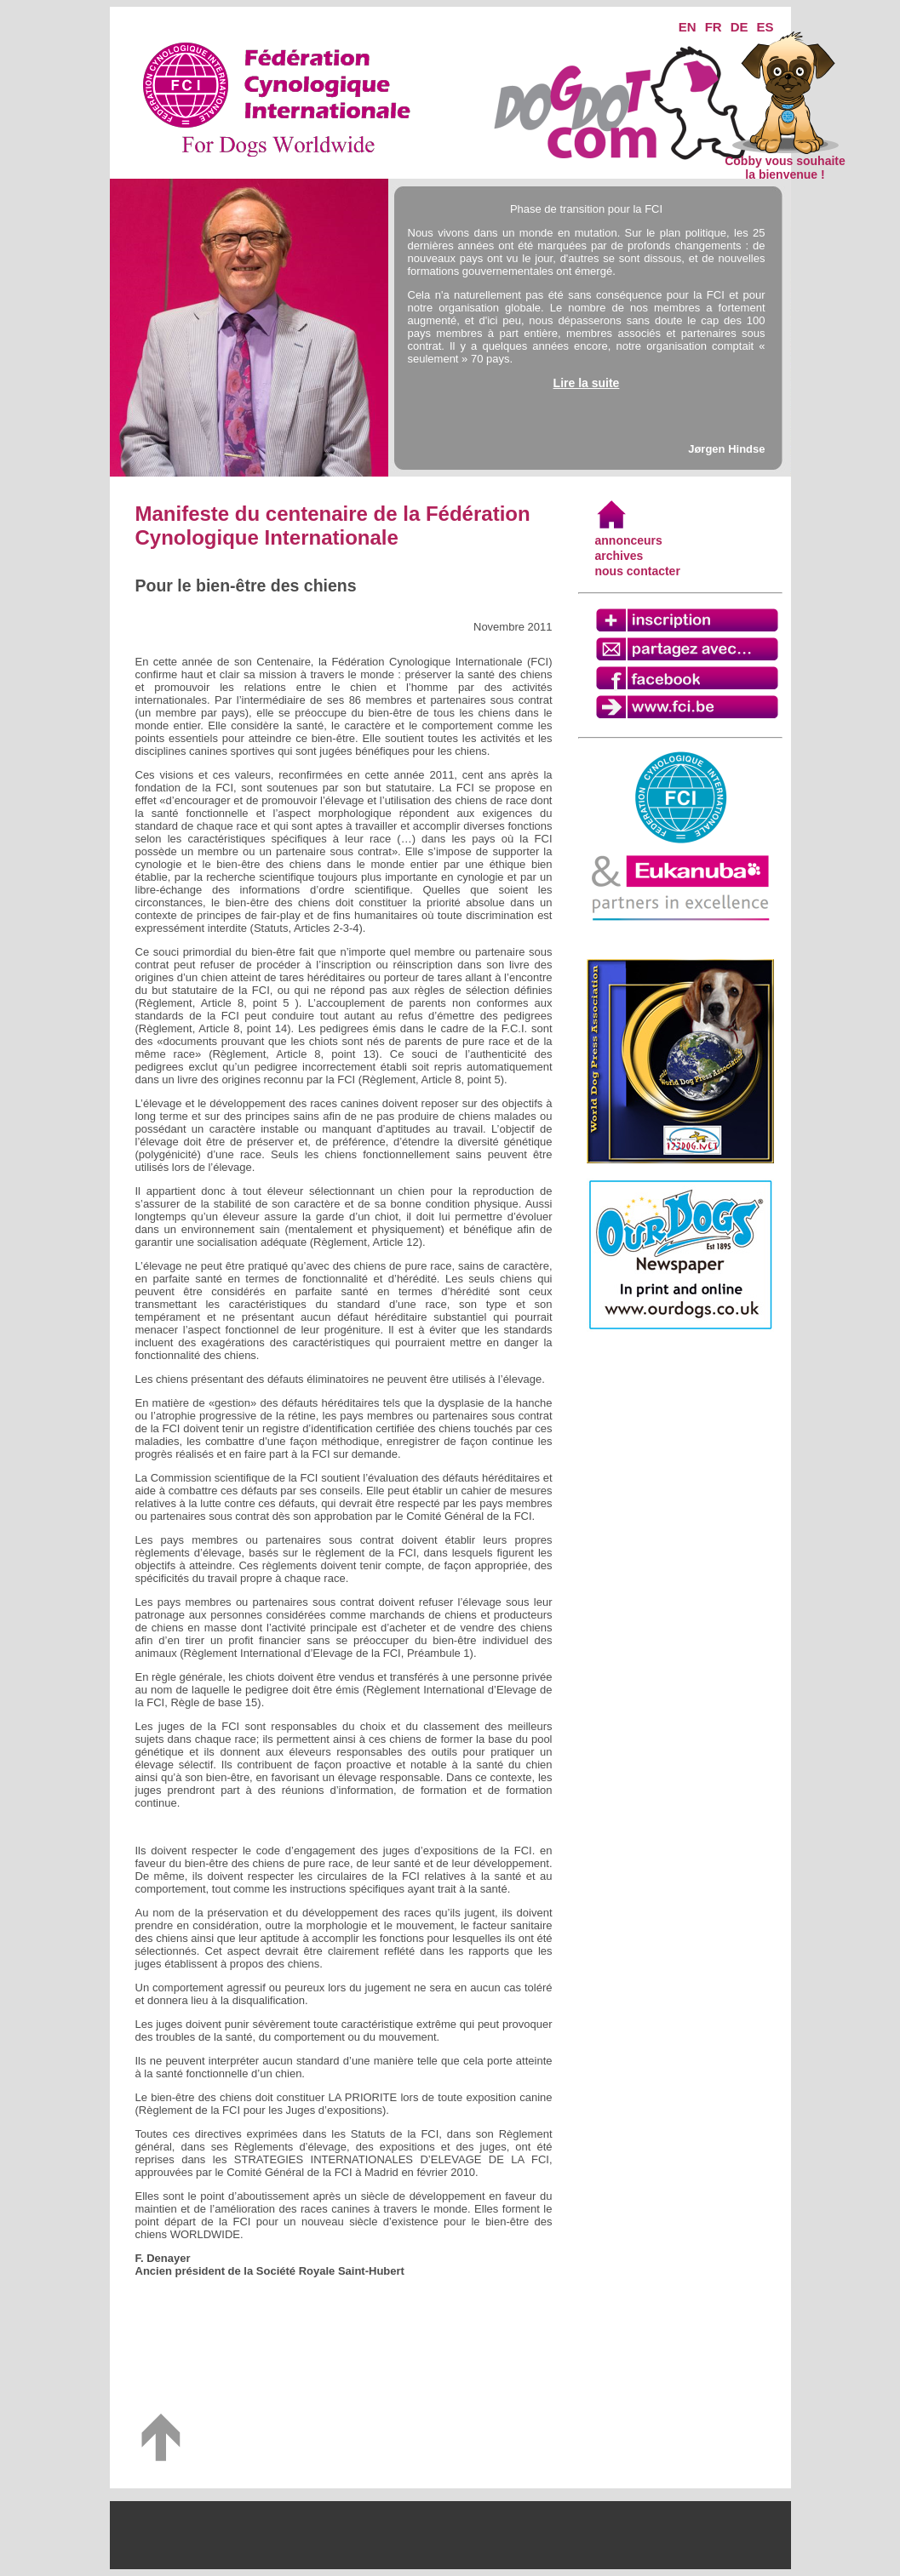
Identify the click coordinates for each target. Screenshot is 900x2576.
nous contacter (637, 571)
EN (687, 27)
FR (713, 27)
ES (764, 27)
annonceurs (628, 540)
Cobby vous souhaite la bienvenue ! (785, 162)
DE (739, 27)
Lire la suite (586, 383)
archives (619, 556)
